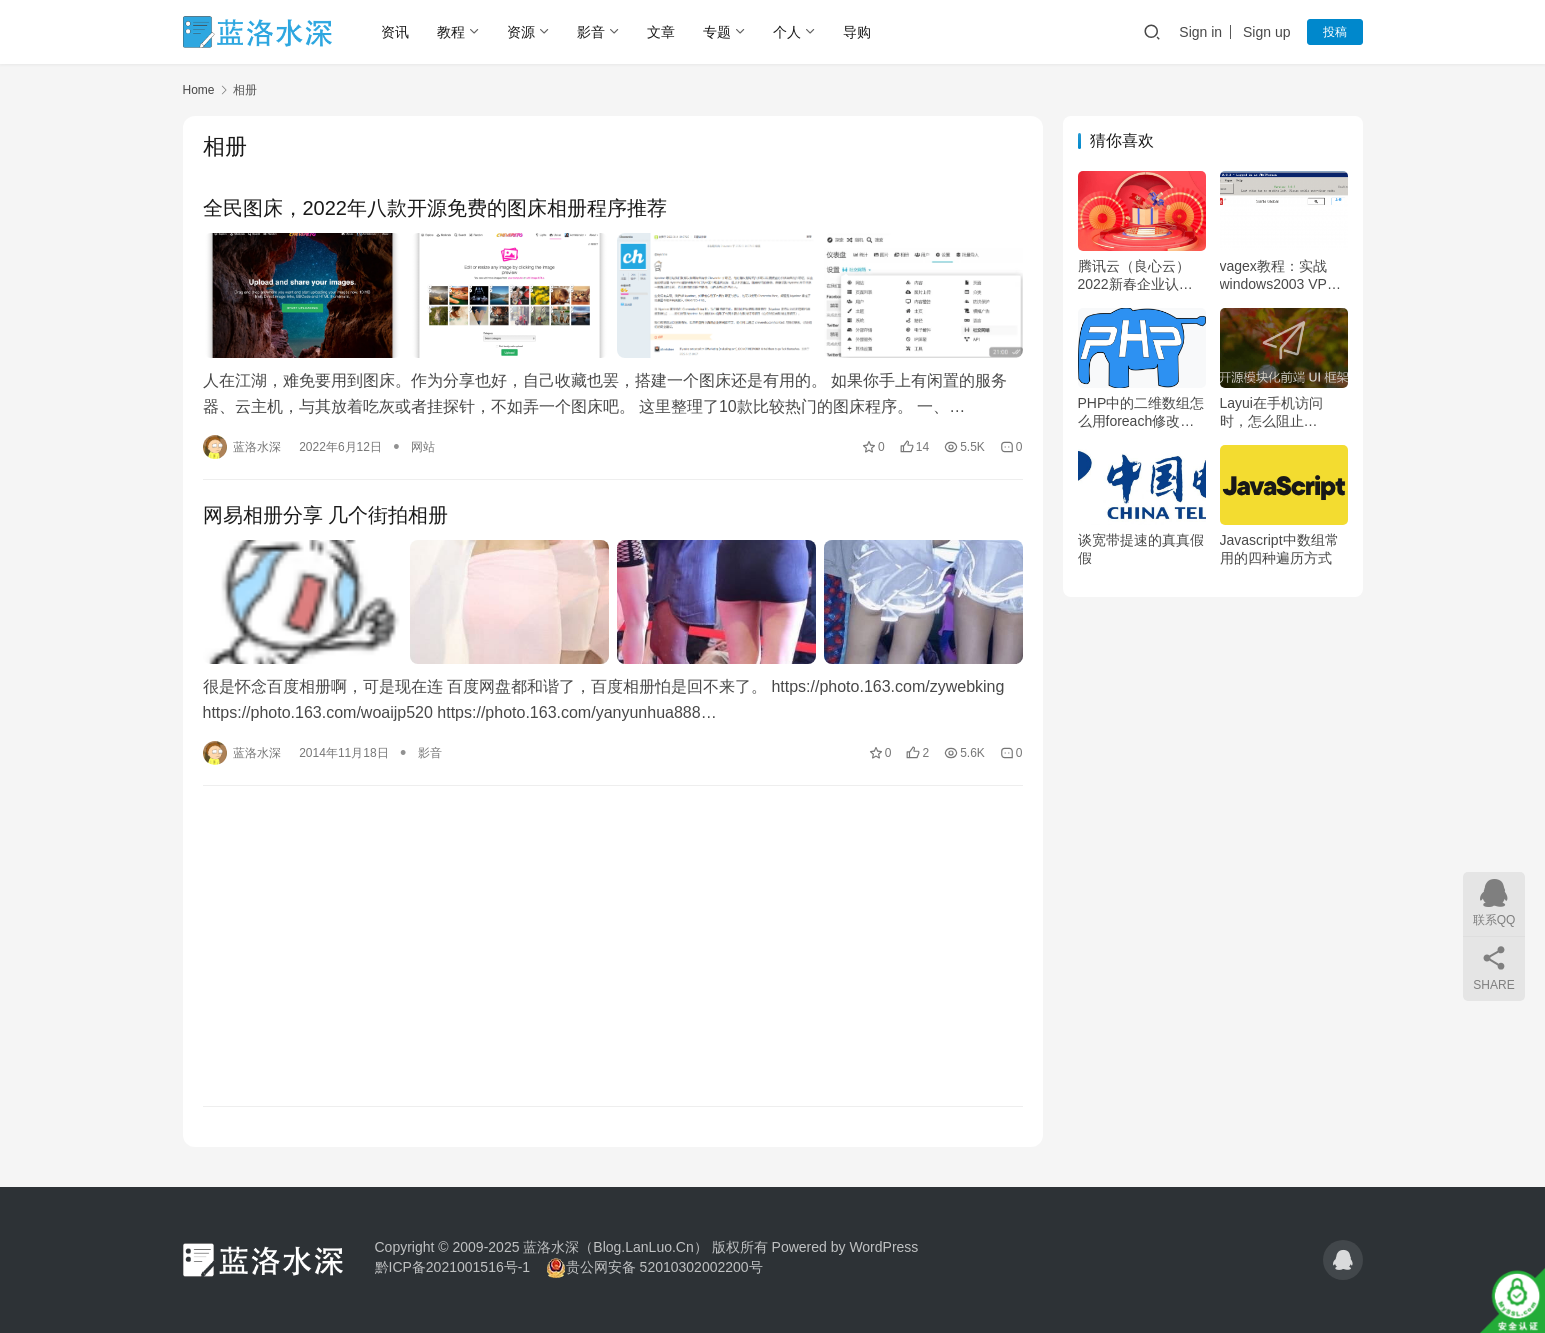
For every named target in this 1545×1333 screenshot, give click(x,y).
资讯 (395, 32)
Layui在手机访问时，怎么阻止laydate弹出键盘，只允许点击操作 (1277, 412)
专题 (717, 32)
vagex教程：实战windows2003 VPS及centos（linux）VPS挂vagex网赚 (1278, 275)
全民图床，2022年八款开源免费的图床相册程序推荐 (435, 208)
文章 (661, 32)
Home (199, 90)
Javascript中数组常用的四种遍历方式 (1279, 549)
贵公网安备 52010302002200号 (664, 1267)
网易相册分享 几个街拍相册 (326, 515)
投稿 (1335, 32)
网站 (423, 447)
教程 (451, 32)
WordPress (883, 1247)
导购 (857, 32)
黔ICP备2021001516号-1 (453, 1267)
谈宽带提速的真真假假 (1141, 549)
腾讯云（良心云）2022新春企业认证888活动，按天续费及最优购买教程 (1138, 275)
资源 (521, 32)
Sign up (1266, 32)
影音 (591, 32)
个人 (787, 32)
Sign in (1200, 32)
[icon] (1343, 1260)
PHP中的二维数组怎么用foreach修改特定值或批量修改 (1141, 412)
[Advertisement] (613, 946)
